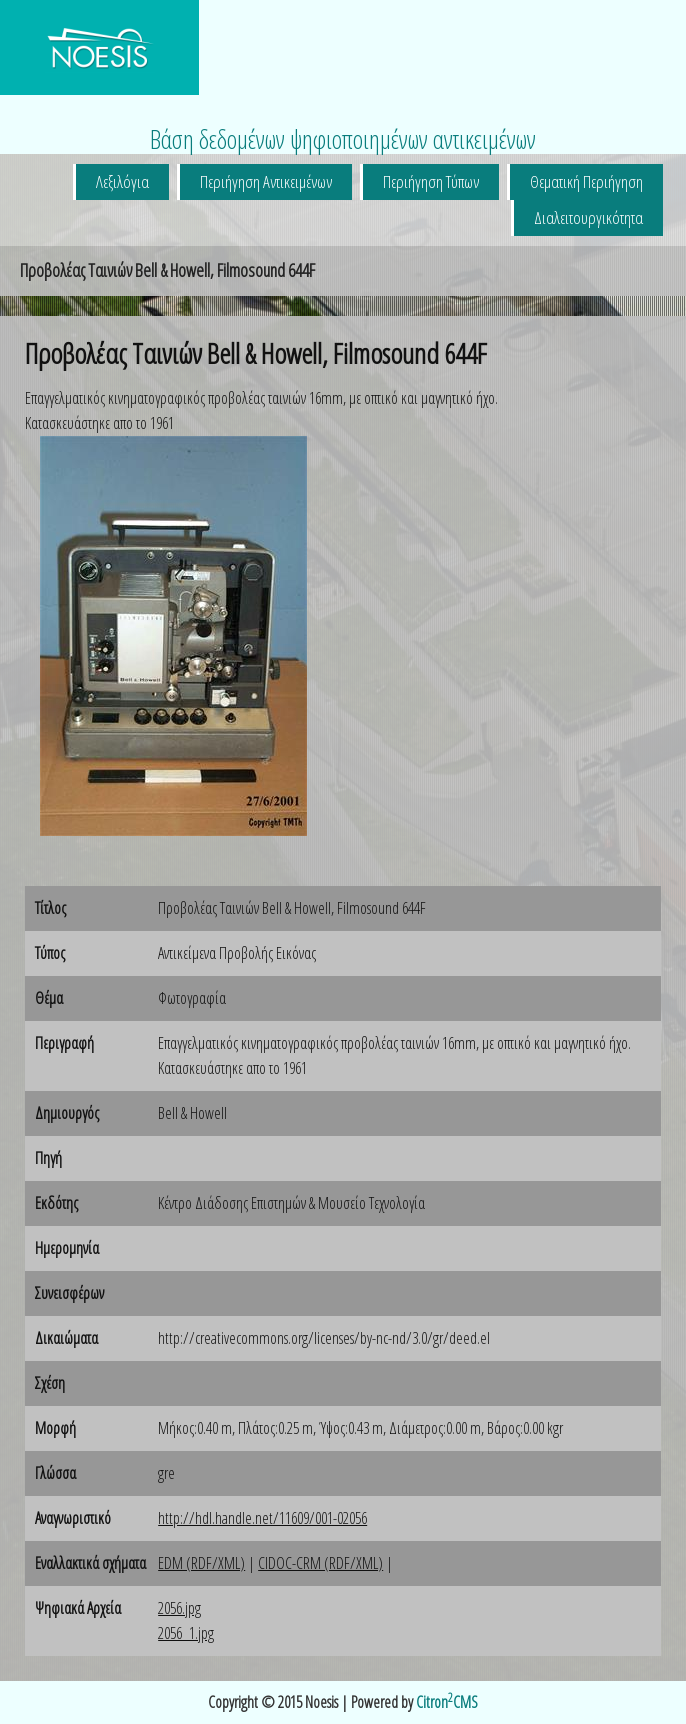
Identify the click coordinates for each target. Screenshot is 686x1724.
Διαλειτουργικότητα (588, 217)
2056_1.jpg (186, 1633)
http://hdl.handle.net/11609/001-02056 (262, 1518)
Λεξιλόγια (122, 181)
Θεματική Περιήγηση (586, 181)
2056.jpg (179, 1608)
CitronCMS (447, 1702)
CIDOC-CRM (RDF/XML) (320, 1563)
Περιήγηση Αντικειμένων (266, 181)
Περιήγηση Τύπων (431, 181)
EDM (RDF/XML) (201, 1563)
